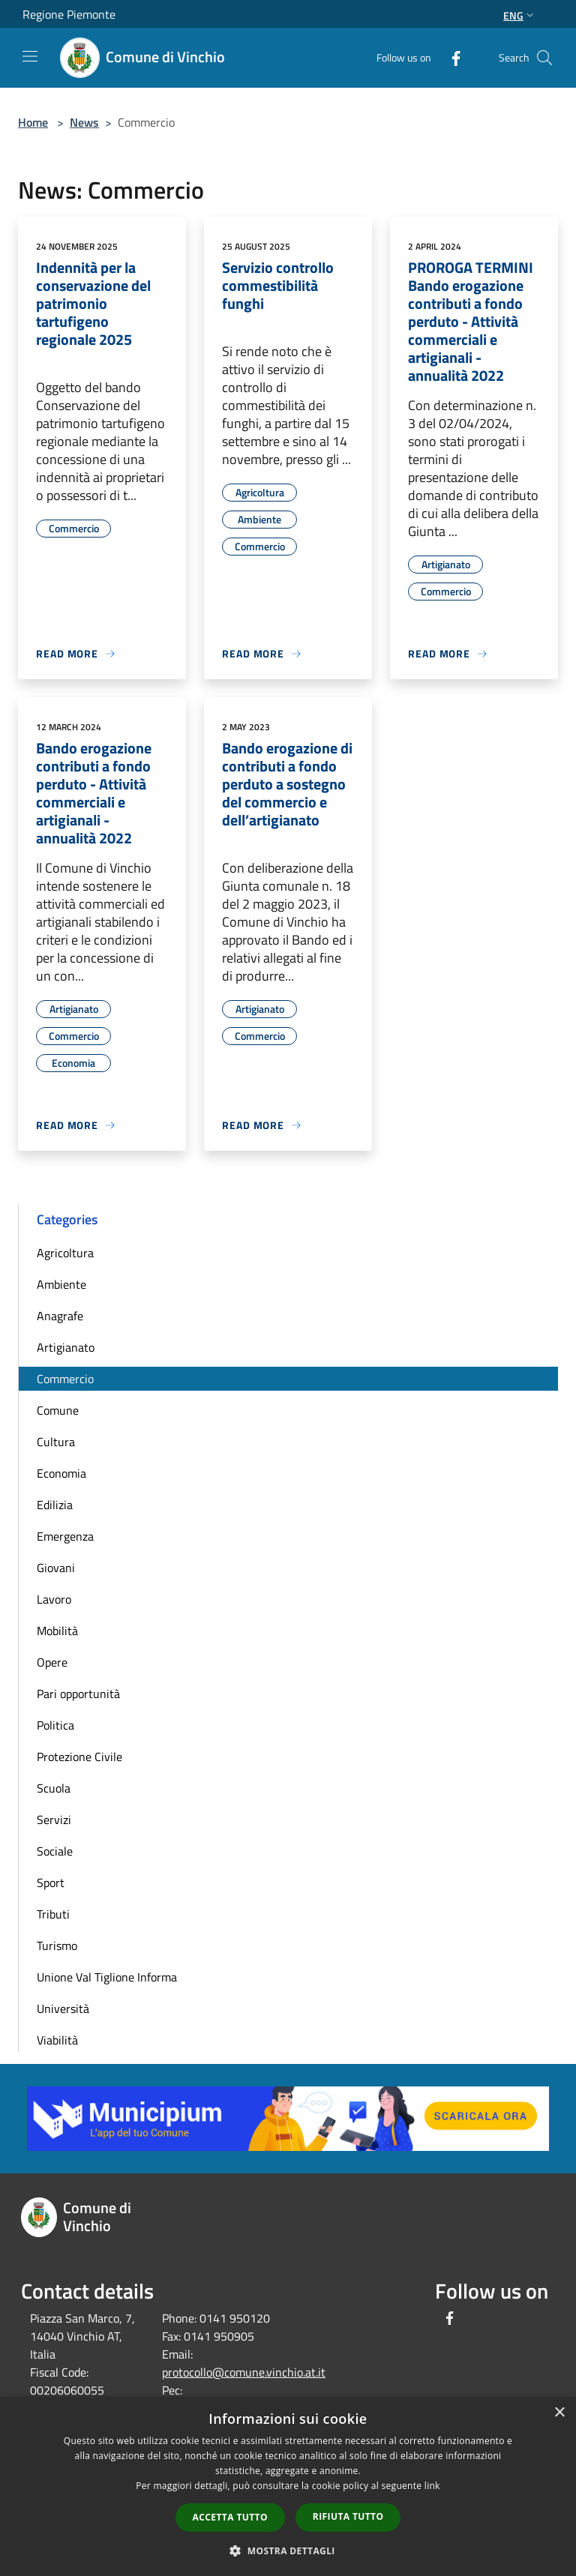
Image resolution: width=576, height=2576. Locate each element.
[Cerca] (545, 58)
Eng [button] (520, 15)
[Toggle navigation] (30, 56)
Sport (50, 1883)
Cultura (56, 1442)
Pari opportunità (78, 1694)
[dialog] (288, 2486)
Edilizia (55, 1505)
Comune (58, 1410)
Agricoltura (65, 1253)
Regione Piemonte (69, 14)
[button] (288, 2550)
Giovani (56, 1568)
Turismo (57, 1945)
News (84, 122)
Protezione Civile (79, 1757)
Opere (52, 1662)
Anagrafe (60, 1316)
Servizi (54, 1820)
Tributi (53, 1914)
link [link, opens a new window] (432, 2485)
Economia (61, 1473)
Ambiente (61, 1284)
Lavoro (54, 1599)
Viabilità (57, 2040)
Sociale (55, 1851)
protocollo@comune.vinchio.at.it (244, 2372)
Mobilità (57, 1631)
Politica (55, 1725)
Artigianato (65, 1347)
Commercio (65, 1379)
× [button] (559, 2413)
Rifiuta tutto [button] (348, 2516)
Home (33, 122)
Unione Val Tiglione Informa (107, 1977)
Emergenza (65, 1536)
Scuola (53, 1788)
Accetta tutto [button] (230, 2517)
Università (63, 2008)
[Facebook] (450, 57)
